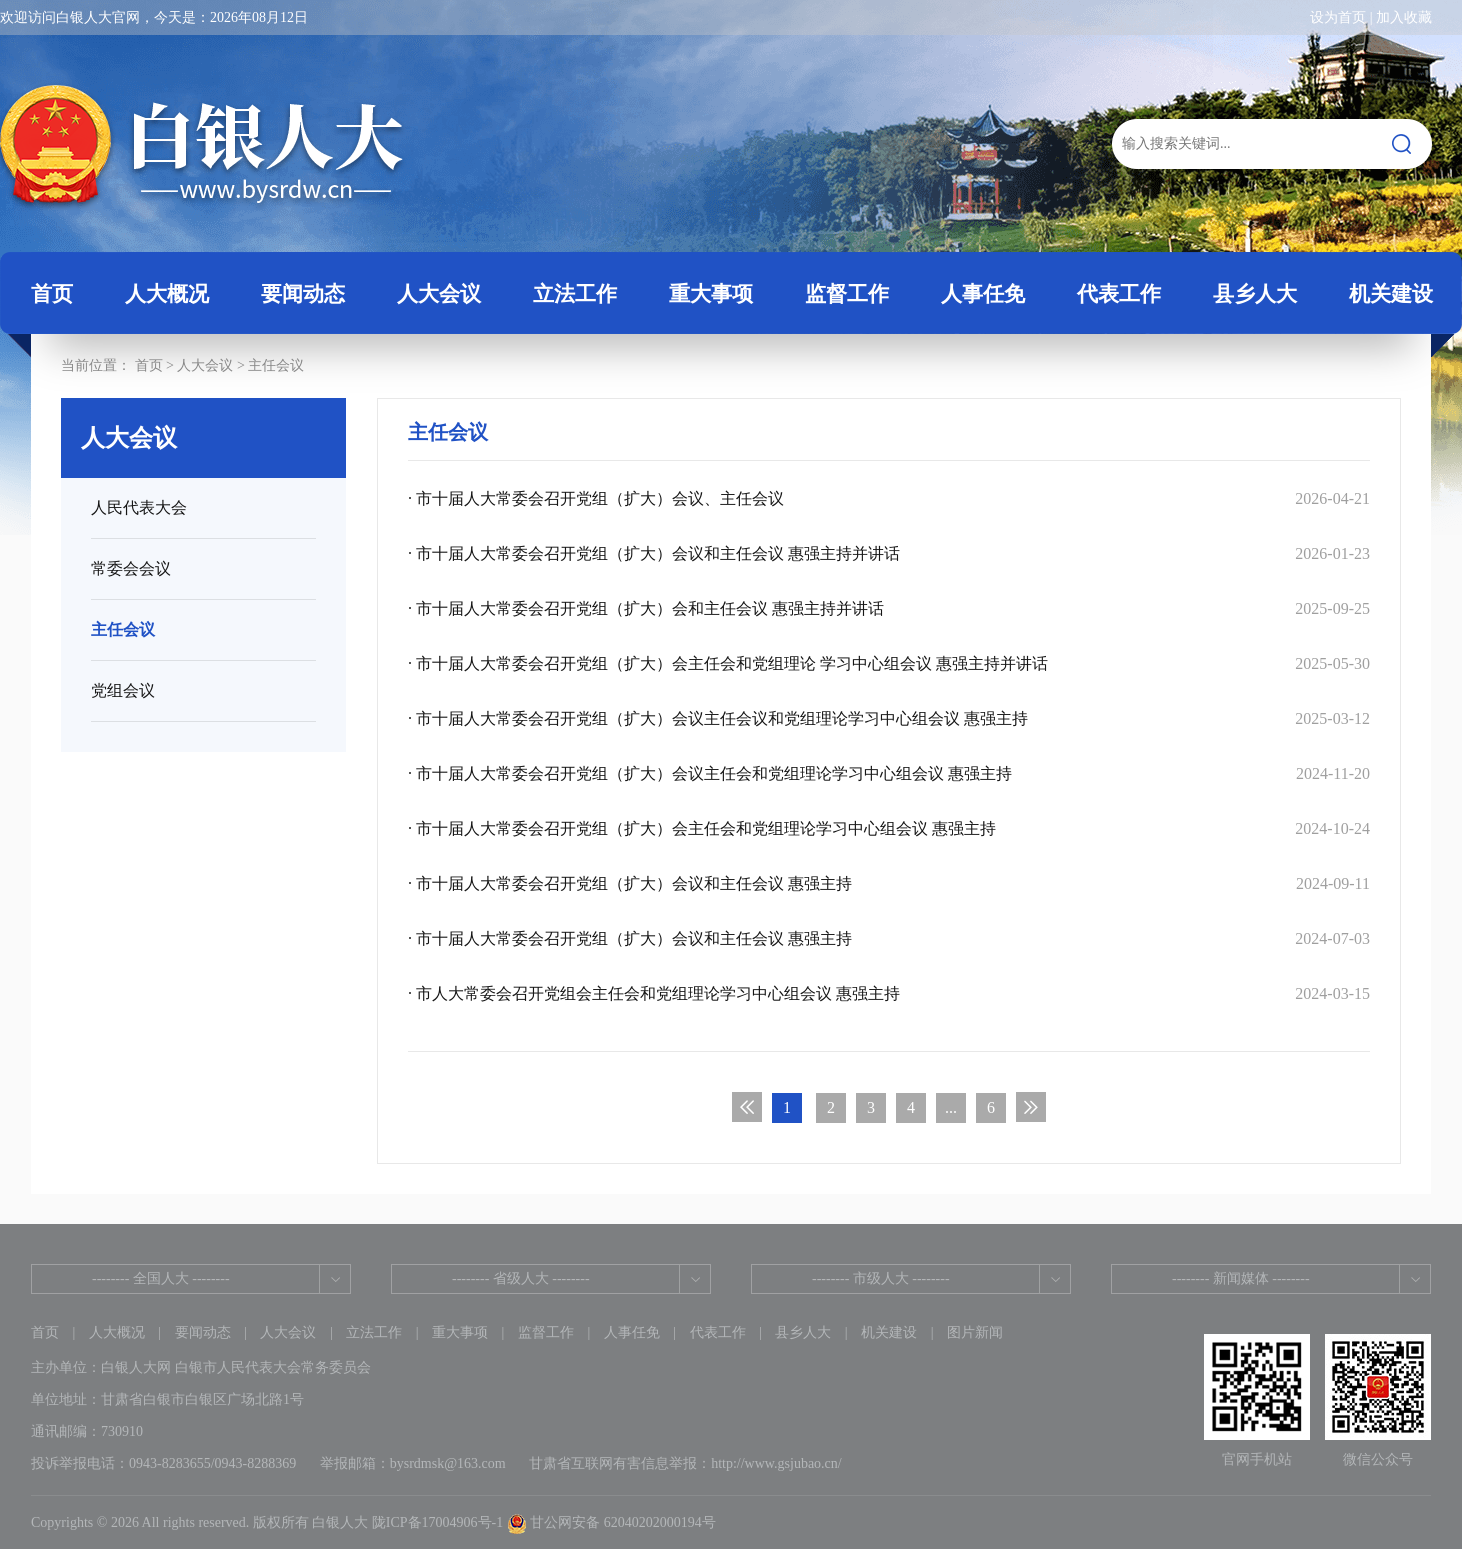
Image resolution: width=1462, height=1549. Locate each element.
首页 (52, 294)
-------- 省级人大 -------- (521, 1278)
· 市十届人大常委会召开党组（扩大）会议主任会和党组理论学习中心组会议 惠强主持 (889, 773)
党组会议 (123, 690)
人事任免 (632, 1332)
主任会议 (276, 365)
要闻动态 (203, 1332)
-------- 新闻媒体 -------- (1241, 1278)
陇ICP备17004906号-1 (437, 1522)
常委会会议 (131, 568)
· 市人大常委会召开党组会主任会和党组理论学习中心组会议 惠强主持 (889, 993)
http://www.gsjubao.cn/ (776, 1463)
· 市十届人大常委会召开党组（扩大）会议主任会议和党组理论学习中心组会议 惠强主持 (889, 718)
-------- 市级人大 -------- (881, 1278)
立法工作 (374, 1332)
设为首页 (1338, 17)
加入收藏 (1404, 17)
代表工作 (718, 1332)
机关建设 (889, 1332)
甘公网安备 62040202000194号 (611, 1522)
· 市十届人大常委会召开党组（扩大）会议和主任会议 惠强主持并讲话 (889, 553)
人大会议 (205, 365)
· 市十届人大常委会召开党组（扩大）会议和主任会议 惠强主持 (889, 883)
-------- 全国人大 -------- (161, 1278)
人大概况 (117, 1332)
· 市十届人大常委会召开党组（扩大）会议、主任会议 (889, 498)
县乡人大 (803, 1332)
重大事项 (460, 1332)
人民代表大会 (139, 507)
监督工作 (546, 1332)
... (951, 1107)
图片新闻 (975, 1332)
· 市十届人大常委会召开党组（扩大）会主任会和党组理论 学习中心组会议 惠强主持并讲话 (889, 663)
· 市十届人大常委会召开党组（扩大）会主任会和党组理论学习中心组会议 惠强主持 (889, 828)
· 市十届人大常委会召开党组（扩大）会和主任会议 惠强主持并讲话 (889, 608)
